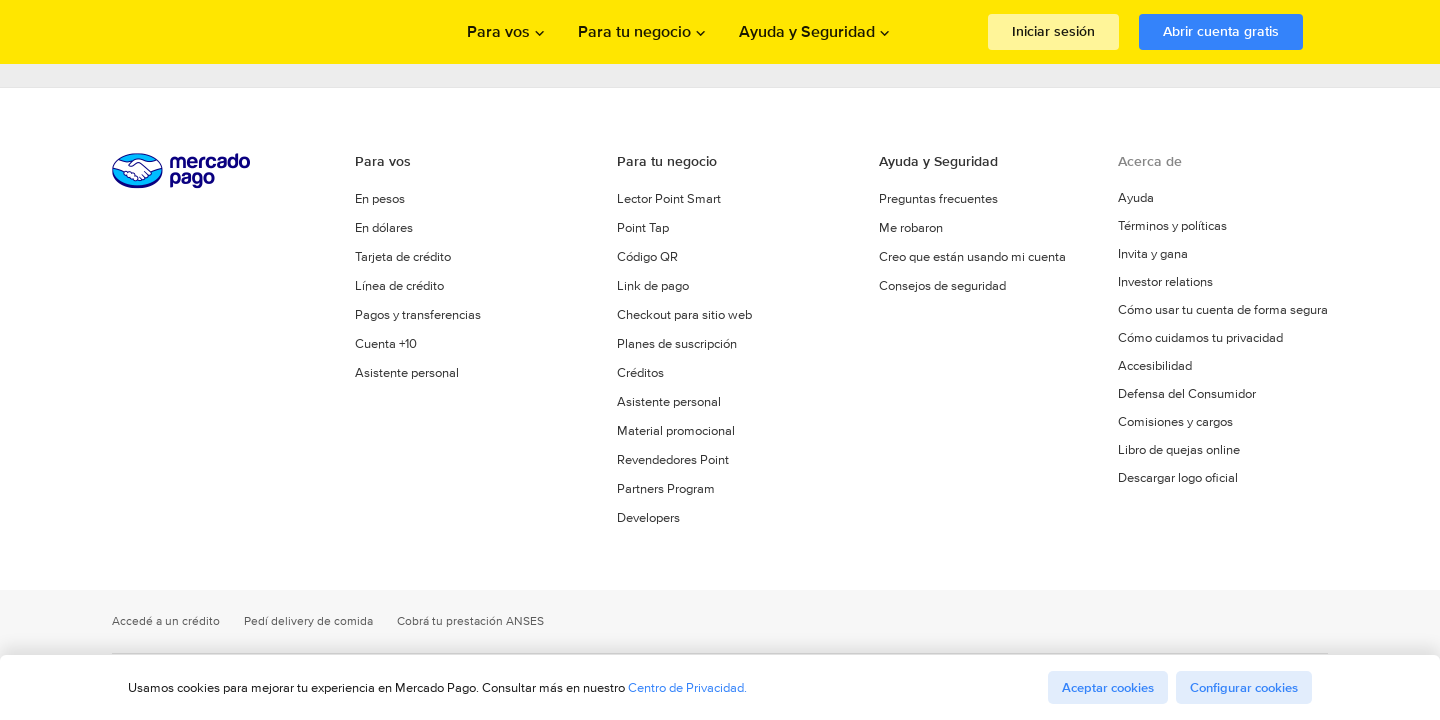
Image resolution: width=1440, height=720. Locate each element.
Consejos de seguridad (942, 285)
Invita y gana (1153, 254)
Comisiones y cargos (1175, 422)
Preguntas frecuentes (938, 198)
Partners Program (666, 488)
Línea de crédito (399, 285)
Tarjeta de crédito (403, 256)
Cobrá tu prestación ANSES (470, 621)
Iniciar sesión (1053, 31)
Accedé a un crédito (166, 621)
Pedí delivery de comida (308, 621)
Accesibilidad (1155, 366)
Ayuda (1136, 198)
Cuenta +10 (386, 343)
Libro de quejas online (1179, 450)
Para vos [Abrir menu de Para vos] (498, 32)
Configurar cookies (1244, 687)
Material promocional (676, 430)
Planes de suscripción (677, 343)
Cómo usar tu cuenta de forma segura (1223, 310)
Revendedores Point (673, 459)
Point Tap (643, 227)
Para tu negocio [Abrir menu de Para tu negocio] (634, 32)
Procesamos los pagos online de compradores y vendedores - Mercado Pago (220, 32)
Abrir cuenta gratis (1221, 31)
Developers (648, 517)
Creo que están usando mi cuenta (972, 256)
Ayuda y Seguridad (938, 161)
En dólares (384, 227)
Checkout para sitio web (684, 314)
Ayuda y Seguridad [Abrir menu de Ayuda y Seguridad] (807, 32)
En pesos (380, 198)
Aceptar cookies (1108, 687)
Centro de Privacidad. (687, 687)
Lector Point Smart (669, 198)
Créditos (640, 372)
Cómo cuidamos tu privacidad (1200, 338)
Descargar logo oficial (1178, 478)
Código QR (647, 256)
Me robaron (911, 227)
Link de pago (653, 285)
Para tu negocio (667, 161)
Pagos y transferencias (418, 314)
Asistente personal (407, 372)
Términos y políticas (1172, 226)
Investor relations (1165, 282)
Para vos (383, 161)
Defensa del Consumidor (1187, 394)
